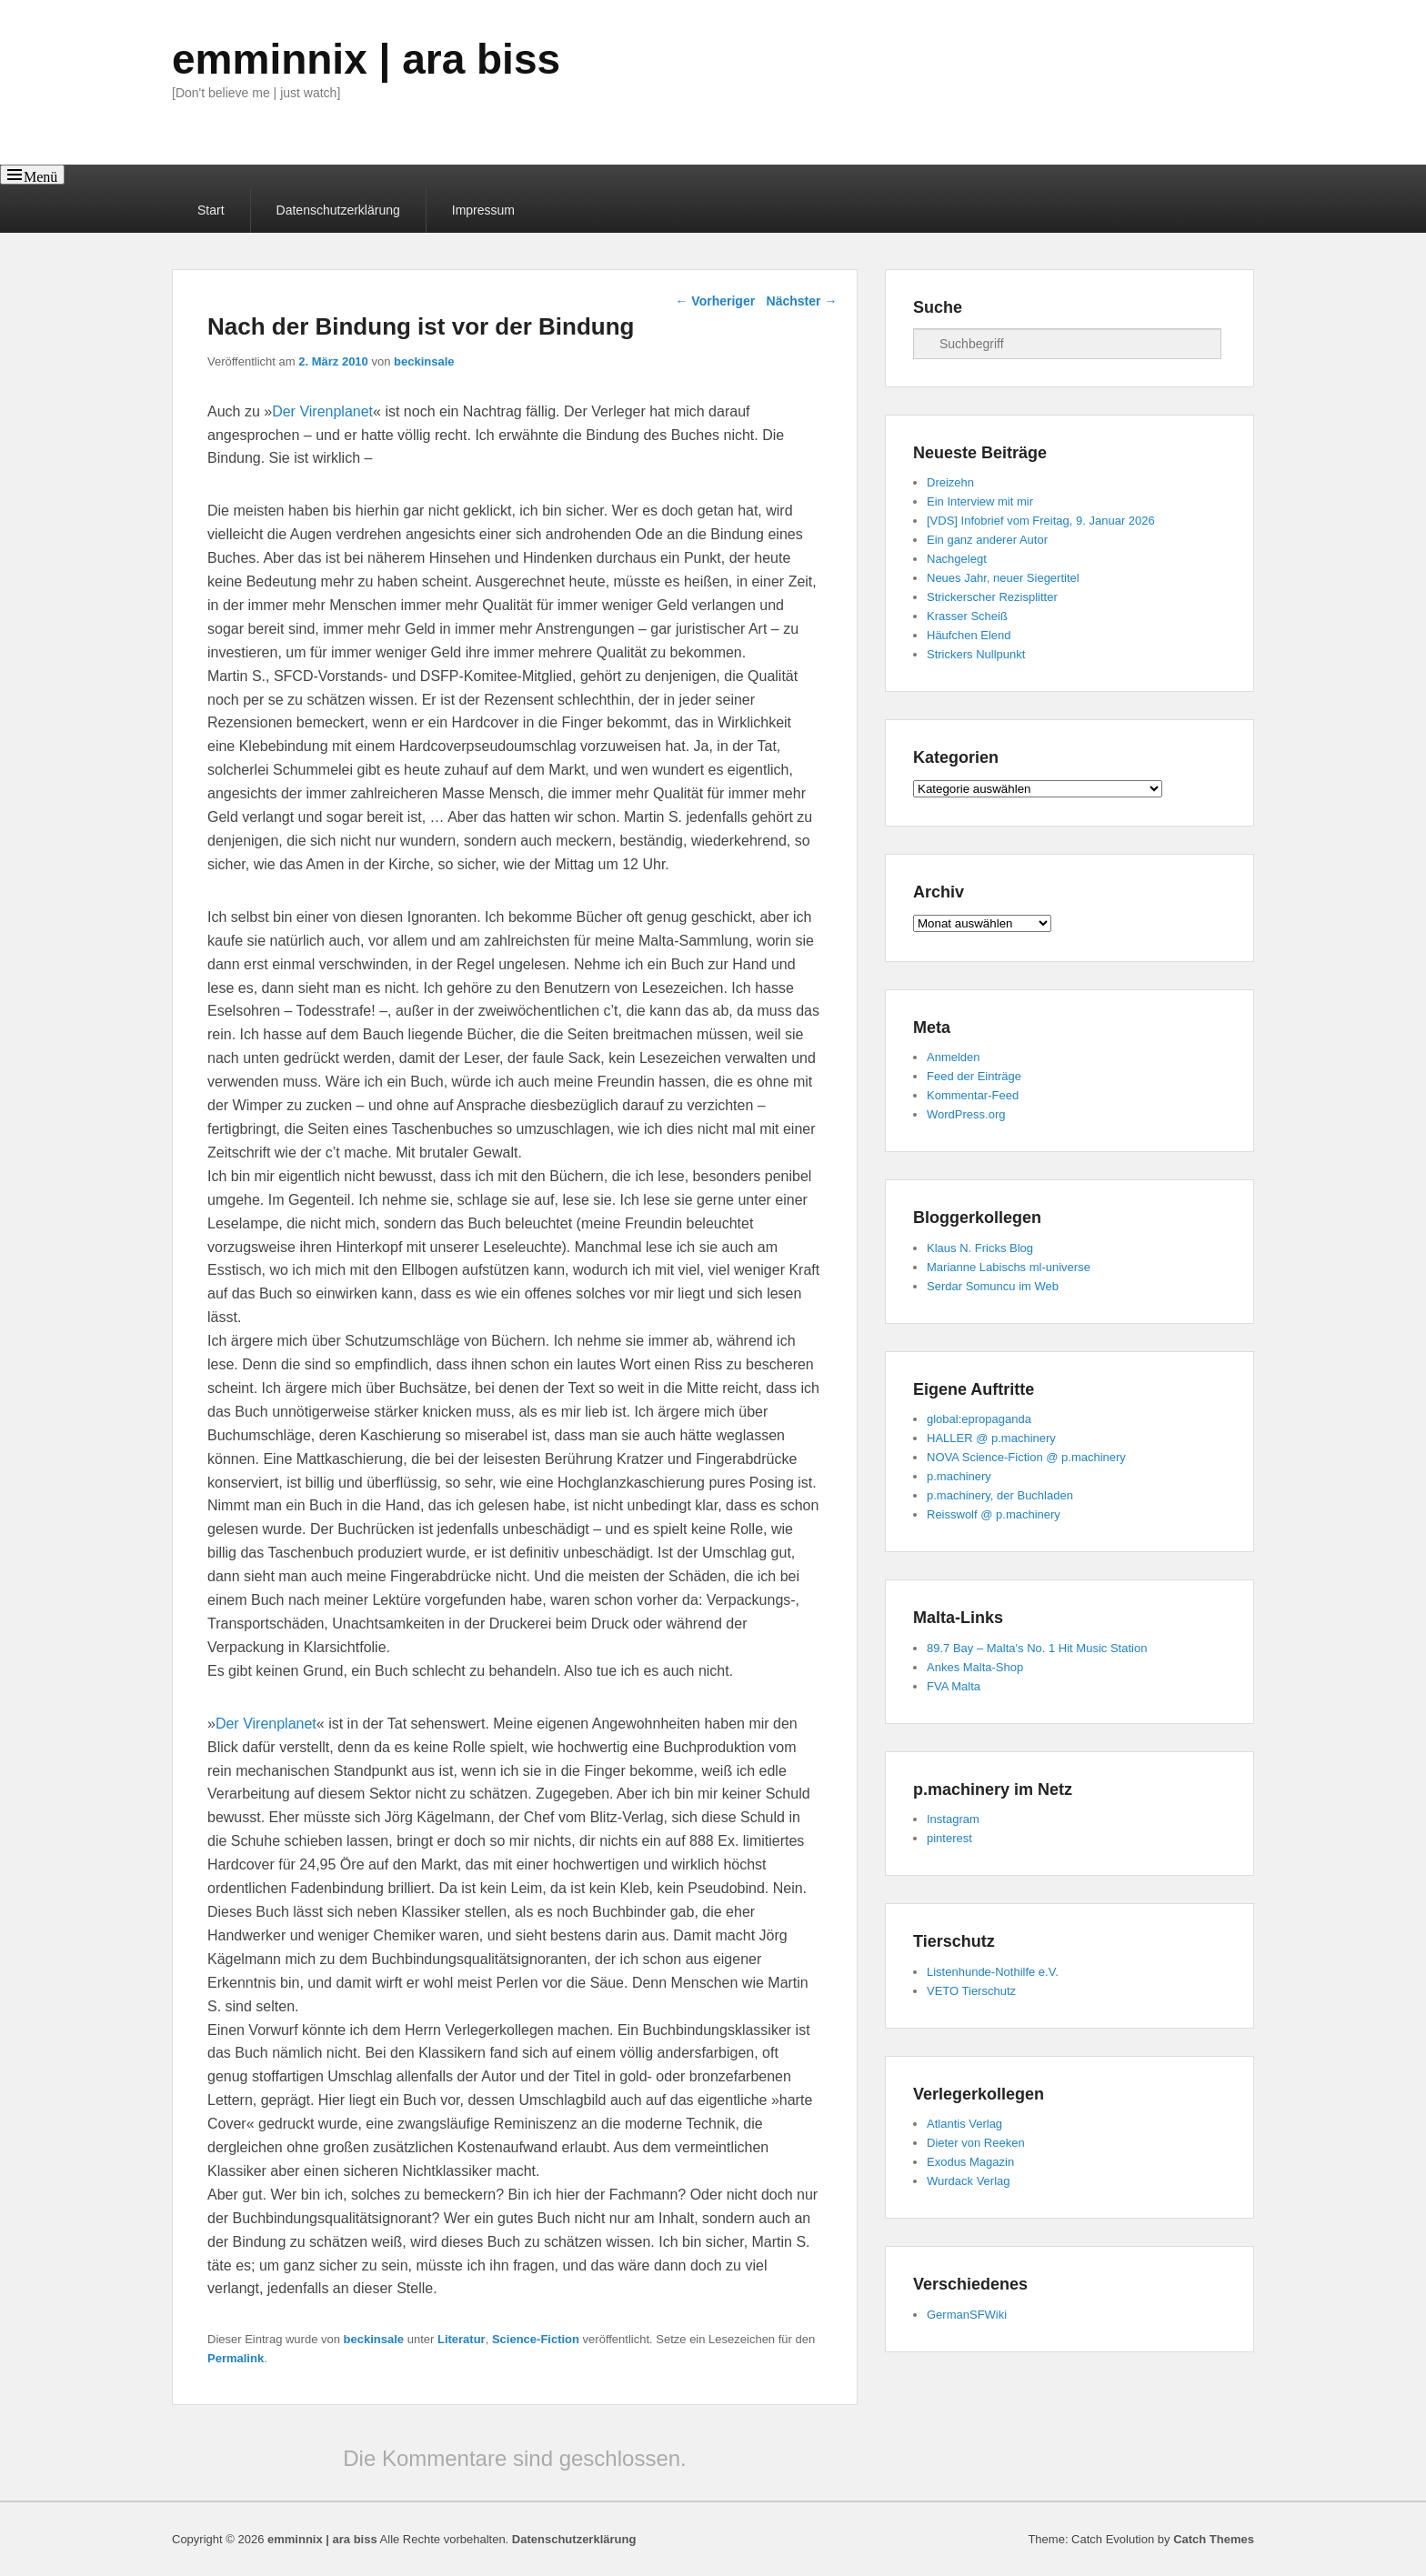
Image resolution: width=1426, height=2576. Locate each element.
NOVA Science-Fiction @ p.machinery (1026, 1457)
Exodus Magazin (970, 2162)
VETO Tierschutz (971, 1991)
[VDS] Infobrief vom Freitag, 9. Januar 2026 (1041, 520)
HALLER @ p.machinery (991, 1438)
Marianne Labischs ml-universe (1008, 1267)
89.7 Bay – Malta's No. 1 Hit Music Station (1037, 1648)
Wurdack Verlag (968, 2181)
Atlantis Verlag (964, 2123)
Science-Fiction (535, 2339)
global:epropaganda (979, 1419)
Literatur (461, 2339)
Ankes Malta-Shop (975, 1667)
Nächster (802, 301)
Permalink (235, 2358)
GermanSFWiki (967, 2314)
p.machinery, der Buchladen (1000, 1495)
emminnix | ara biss (366, 59)
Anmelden (953, 1057)
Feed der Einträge (974, 1076)
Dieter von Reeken (976, 2143)
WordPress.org (966, 1114)
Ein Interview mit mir (980, 501)
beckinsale (424, 361)
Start (211, 210)
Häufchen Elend (969, 635)
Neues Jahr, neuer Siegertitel (1003, 578)
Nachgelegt (957, 559)
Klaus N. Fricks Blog (980, 1248)
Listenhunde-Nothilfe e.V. (993, 1972)
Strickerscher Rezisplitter (992, 597)
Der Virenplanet (322, 411)
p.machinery (959, 1476)
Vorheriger (715, 301)
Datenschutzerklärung (338, 210)
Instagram (953, 1819)
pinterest (949, 1838)
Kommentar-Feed (973, 1095)
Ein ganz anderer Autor (987, 539)
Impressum (483, 210)
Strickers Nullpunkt (976, 654)
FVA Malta (953, 1686)
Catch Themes (1213, 2539)
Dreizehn (950, 482)
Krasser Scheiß (967, 616)
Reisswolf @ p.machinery (993, 1514)
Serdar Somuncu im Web (993, 1286)
